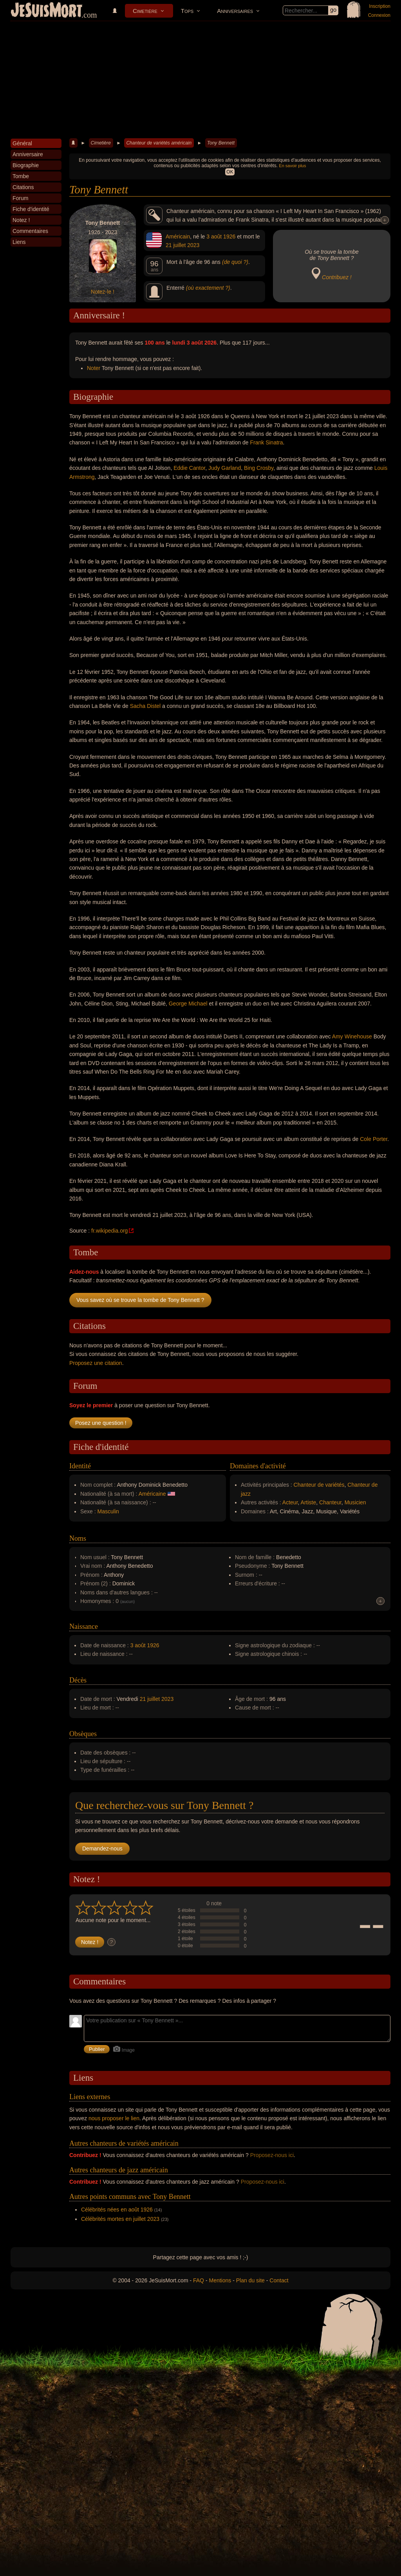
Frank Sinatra (266, 442)
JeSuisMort (47, 11)
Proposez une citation (95, 1363)
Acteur (290, 1502)
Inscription (379, 6)
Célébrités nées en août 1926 (117, 2209)
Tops (187, 10)
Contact (278, 2280)
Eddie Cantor (189, 468)
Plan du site (250, 2280)
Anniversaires (235, 10)
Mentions (220, 2280)
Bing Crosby (258, 468)
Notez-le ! (102, 292)
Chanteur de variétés (319, 1485)
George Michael (188, 1003)
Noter (93, 368)
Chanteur (330, 1502)
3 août (214, 236)
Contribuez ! (336, 277)
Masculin (108, 1511)
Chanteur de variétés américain (158, 143)
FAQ (198, 2280)
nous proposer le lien (114, 2118)
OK (229, 172)
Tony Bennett (221, 143)
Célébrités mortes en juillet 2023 (120, 2219)
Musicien (355, 1502)
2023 (193, 245)
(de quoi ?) (235, 262)
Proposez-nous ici (272, 2155)
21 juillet (176, 245)
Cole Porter (373, 1139)
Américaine (152, 1494)
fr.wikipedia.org (109, 1231)
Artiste (308, 1502)
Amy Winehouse (352, 1036)
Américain (178, 236)
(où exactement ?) (208, 288)
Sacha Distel (145, 706)
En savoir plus (292, 165)
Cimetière (145, 10)
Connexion (379, 15)
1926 (229, 236)
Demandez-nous (102, 1848)
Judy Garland (224, 468)
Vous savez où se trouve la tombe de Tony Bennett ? (140, 1300)
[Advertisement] (200, 80)
